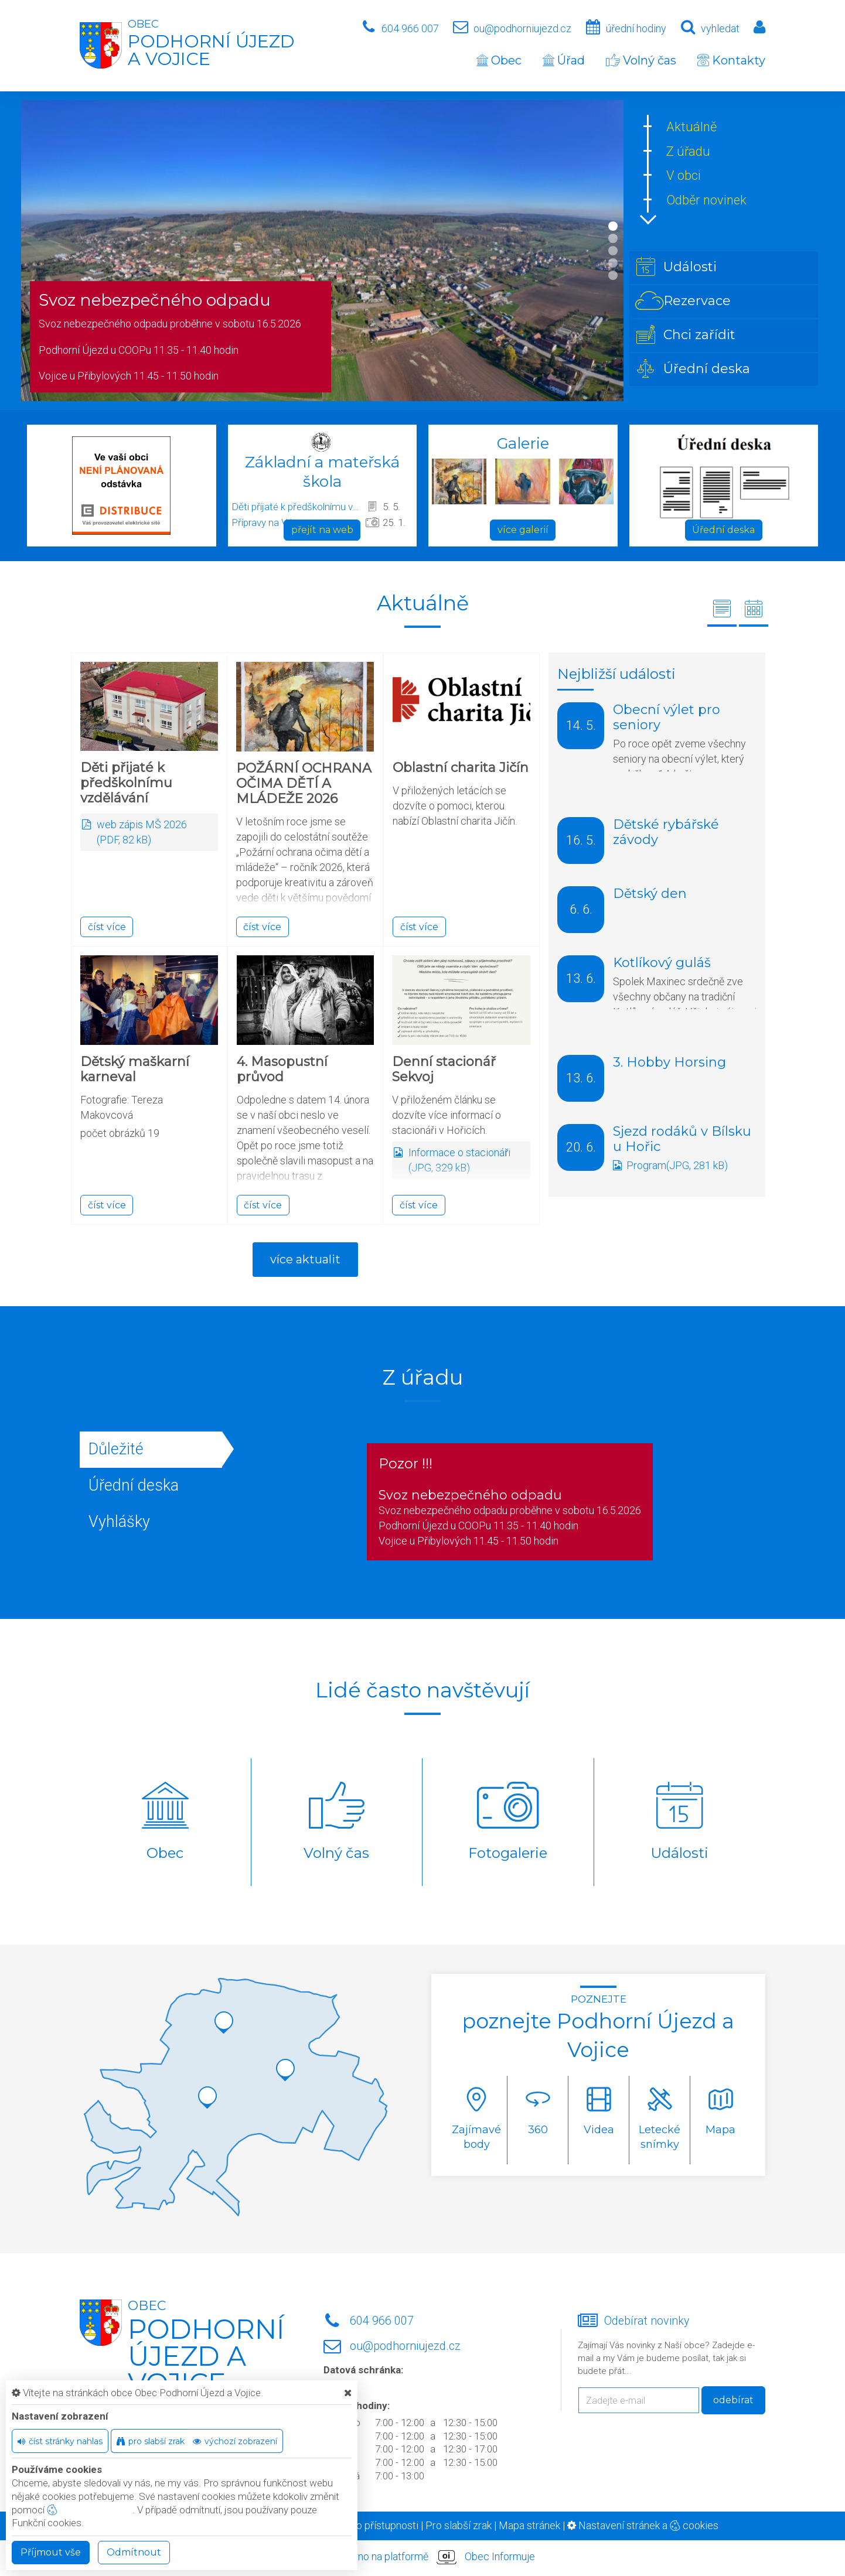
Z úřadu (688, 151)
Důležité (116, 1449)
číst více (107, 926)
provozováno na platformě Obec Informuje (422, 2557)
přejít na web (322, 529)
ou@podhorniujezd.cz (522, 28)
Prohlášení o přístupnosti (362, 2525)
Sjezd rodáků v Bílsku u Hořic (682, 1138)
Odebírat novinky (646, 2321)
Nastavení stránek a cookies (642, 2525)
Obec (499, 60)
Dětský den (650, 893)
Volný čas (641, 60)
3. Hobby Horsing (669, 1062)
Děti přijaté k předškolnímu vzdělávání (296, 507)
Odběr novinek (706, 200)
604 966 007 (410, 28)
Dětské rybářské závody (666, 832)
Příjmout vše (51, 2552)
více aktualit (305, 1259)
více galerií (523, 529)
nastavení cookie (89, 2510)
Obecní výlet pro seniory (666, 717)
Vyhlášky (119, 1521)
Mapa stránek (529, 2525)
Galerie (523, 443)
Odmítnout (134, 2552)
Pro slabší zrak (458, 2525)
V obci (683, 175)
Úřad (564, 60)
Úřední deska (723, 529)
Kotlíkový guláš (662, 963)
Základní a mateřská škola (322, 472)
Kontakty (731, 60)
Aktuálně (691, 126)
